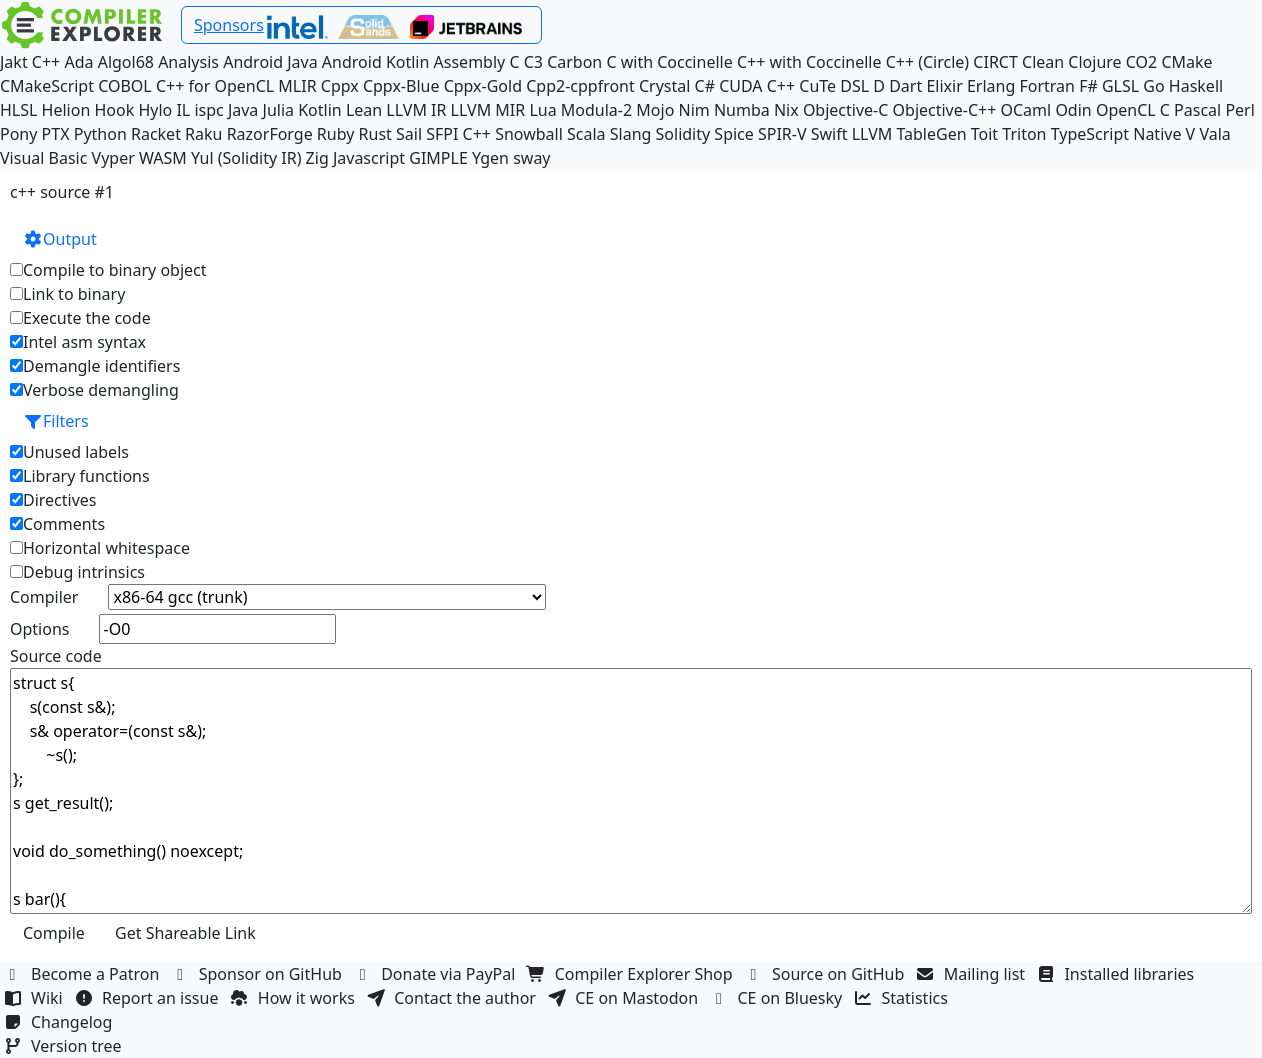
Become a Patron (84, 974)
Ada (78, 62)
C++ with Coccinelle (809, 62)
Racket (156, 134)
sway (531, 158)
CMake (1186, 62)
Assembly (470, 62)
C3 (533, 62)
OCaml (1026, 110)
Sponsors (229, 25)
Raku (203, 134)
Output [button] (60, 239)
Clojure (1094, 62)
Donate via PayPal (437, 974)
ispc (208, 110)
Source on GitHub (827, 974)
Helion (66, 110)
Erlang (991, 86)
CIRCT (995, 62)
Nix (786, 110)
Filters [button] (56, 421)
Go (1153, 86)
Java (243, 110)
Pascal (1197, 110)
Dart (905, 86)
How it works (295, 998)
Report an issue (149, 998)
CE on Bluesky (778, 998)
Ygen (490, 158)
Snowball (529, 134)
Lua (542, 110)
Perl (1239, 110)
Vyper (113, 158)
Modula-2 (596, 110)
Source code (56, 656)
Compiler (44, 597)
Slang (631, 134)
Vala (1214, 134)
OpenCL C (1133, 110)
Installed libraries (1117, 974)
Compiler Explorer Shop (632, 974)
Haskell (1196, 86)
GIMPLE (438, 158)
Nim (694, 110)
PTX (56, 134)
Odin (1073, 110)
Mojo (655, 110)
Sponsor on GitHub (259, 974)
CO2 (1141, 62)
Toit (984, 134)
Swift (829, 134)
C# (705, 86)
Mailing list (973, 974)
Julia (279, 110)
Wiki (35, 998)
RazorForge (270, 134)
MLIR (297, 86)
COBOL (125, 86)
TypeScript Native (1116, 134)
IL (183, 110)
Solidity (683, 134)
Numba (742, 110)
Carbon (574, 62)
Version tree (65, 1046)
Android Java (270, 62)
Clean (1043, 62)
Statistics (904, 998)
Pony (18, 134)
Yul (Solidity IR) (246, 158)
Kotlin (320, 110)
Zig (317, 158)
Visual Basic (43, 158)
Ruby (336, 134)
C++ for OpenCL (215, 86)
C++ (46, 62)
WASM (163, 158)
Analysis (188, 62)
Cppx (340, 86)
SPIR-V (782, 134)
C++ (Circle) (928, 62)
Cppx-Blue (401, 86)
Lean (364, 110)
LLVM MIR (488, 110)
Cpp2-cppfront (580, 86)
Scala (586, 134)
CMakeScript (47, 86)
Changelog (60, 1022)
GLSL (1120, 86)
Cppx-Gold (483, 86)
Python (100, 134)
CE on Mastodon (625, 998)
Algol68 (126, 62)
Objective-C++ (945, 110)
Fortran (1047, 86)
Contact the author (453, 998)
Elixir (944, 86)
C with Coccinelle (669, 62)
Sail (409, 134)
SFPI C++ (458, 134)
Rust (375, 134)
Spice (733, 134)
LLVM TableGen (909, 134)
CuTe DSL (834, 86)
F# (1088, 86)
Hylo (155, 110)
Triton (1024, 134)
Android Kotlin (376, 62)
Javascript (369, 158)
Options (39, 629)
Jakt (14, 62)
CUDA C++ (757, 86)
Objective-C (846, 110)
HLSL (18, 110)
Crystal (664, 86)
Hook (114, 110)
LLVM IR (416, 110)
